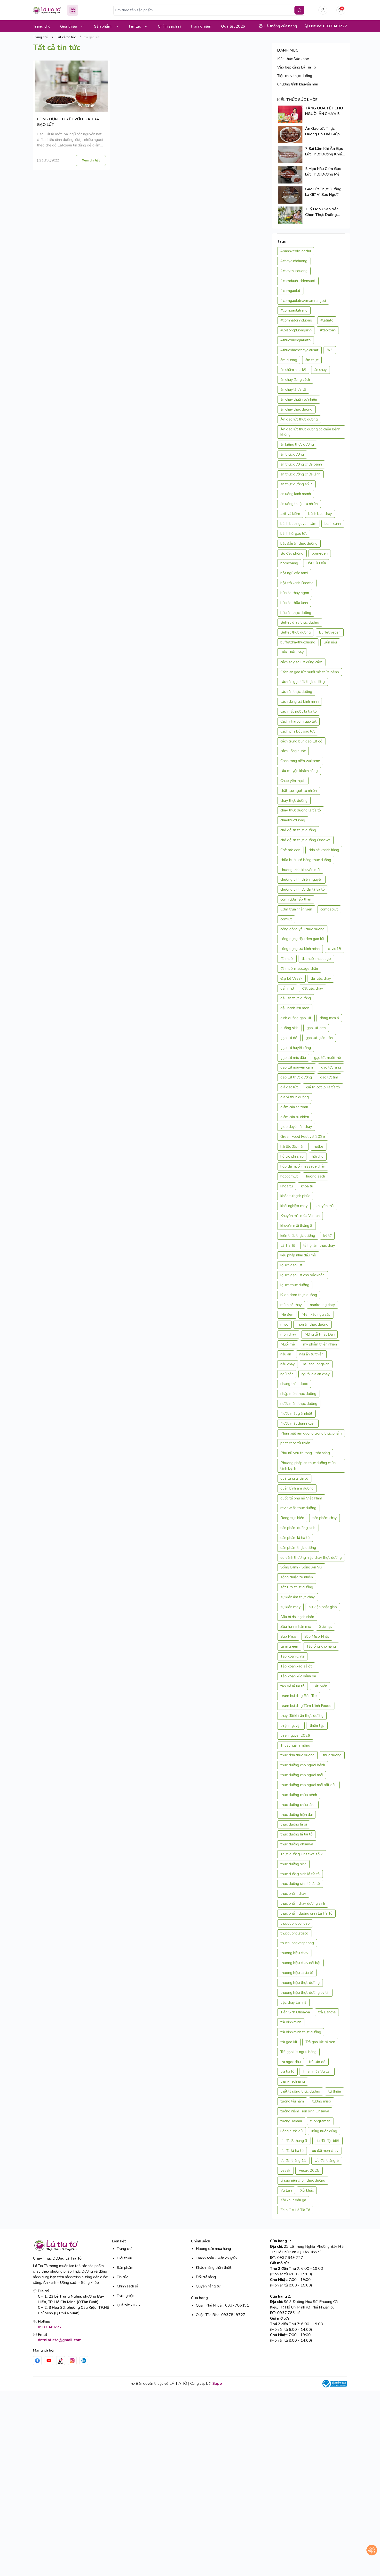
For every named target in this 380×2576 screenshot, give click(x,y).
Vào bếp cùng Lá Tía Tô (296, 67)
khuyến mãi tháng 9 (296, 1225)
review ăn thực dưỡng (298, 1508)
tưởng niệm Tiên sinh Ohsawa (304, 2111)
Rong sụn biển (292, 1518)
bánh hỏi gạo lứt (293, 533)
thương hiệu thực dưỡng (300, 1982)
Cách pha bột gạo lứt (297, 731)
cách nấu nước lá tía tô (298, 711)
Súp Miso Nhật (316, 1636)
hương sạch (315, 1176)
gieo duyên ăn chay (296, 1126)
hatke (318, 1146)
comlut (286, 919)
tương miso (321, 2101)
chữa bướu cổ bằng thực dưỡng (305, 860)
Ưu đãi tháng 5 (327, 2160)
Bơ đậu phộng (291, 553)
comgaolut (329, 909)
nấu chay (287, 1364)
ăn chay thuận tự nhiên (298, 399)
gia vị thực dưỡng (294, 1097)
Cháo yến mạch (292, 780)
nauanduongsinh (316, 1364)
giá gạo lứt (289, 1087)
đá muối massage (316, 958)
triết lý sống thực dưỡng (300, 2091)
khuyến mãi (325, 1205)
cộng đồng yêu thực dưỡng (302, 929)
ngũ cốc (286, 1374)
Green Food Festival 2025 (302, 1136)
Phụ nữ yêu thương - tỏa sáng (305, 1453)
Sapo (217, 2383)
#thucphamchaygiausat (299, 350)
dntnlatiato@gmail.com (59, 2340)
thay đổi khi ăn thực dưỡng (302, 1715)
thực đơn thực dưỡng (297, 1755)
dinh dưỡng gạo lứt (295, 1018)
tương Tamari (291, 2121)
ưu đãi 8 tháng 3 (293, 2140)
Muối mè (287, 1344)
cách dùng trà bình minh (299, 701)
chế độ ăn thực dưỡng (298, 830)
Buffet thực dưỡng (295, 632)
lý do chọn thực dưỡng (298, 1295)
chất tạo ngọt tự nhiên (298, 790)
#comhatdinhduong (296, 320)
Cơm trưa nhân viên (296, 909)
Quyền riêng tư (208, 2286)
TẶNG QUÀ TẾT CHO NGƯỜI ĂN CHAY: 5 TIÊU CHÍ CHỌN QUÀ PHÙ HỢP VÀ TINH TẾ (324, 111)
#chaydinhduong (293, 261)
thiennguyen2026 (295, 1735)
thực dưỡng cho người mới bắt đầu (308, 1785)
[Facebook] (37, 2360)
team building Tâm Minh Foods (305, 1705)
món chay (288, 1334)
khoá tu (286, 1186)
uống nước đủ (291, 2131)
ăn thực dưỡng (292, 454)
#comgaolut (290, 290)
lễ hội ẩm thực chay (319, 1245)
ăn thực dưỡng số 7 (296, 484)
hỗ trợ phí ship (292, 1156)
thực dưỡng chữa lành (298, 1804)
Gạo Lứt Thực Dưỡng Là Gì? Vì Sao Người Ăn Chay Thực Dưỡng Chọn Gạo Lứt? (324, 192)
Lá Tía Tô (287, 1245)
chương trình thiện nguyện (301, 879)
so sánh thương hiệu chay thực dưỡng (311, 1557)
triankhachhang (292, 2081)
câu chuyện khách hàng (299, 770)
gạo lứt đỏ (288, 1037)
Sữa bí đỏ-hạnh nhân (297, 1617)
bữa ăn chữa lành (294, 602)
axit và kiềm (290, 513)
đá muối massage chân (299, 968)
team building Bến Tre (298, 1695)
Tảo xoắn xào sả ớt (296, 1666)
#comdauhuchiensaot (298, 280)
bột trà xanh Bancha (296, 583)
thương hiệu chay (294, 1953)
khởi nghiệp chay (294, 1205)
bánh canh (333, 523)
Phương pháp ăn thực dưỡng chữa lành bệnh (308, 1465)
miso (284, 1324)
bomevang (289, 563)
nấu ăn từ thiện (311, 1354)
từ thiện (334, 2091)
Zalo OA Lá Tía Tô (295, 2210)
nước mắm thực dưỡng (298, 1403)
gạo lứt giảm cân (319, 1037)
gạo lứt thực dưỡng (296, 1077)
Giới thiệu (124, 2258)
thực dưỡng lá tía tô (296, 1834)
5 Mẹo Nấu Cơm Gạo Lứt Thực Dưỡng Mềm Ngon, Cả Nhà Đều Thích (324, 171)
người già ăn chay (315, 1374)
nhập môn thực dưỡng (298, 1393)
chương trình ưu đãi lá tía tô (302, 889)
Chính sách (200, 2241)
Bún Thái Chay (292, 652)
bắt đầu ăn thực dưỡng (298, 543)
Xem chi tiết (91, 160)
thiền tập (317, 1725)
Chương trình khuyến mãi (297, 84)
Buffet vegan (329, 632)
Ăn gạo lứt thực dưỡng (299, 419)
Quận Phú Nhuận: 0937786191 (222, 2305)
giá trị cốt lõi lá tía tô (323, 1087)
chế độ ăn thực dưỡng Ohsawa (305, 840)
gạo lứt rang (331, 1067)
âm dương (288, 360)
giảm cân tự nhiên (294, 1117)
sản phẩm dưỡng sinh (297, 1527)
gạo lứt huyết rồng (295, 1047)
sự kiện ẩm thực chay (297, 1597)
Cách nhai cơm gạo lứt (298, 721)
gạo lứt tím (329, 1077)
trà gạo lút (288, 2042)
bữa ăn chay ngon (294, 593)
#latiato (326, 320)
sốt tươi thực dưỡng (296, 1587)
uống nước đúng (324, 2131)
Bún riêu (330, 642)
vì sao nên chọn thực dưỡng (302, 2180)
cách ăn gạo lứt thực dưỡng (302, 681)
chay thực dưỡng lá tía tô (300, 810)
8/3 (330, 350)
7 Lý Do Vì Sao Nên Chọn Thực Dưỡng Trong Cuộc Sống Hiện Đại (325, 212)
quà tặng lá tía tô (294, 1478)
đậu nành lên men (294, 1008)
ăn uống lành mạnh (295, 494)
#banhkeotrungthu (295, 251)
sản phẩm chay (324, 1518)
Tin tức (122, 2277)
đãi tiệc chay (321, 978)
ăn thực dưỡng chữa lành (300, 474)
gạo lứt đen (316, 1028)
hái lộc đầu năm (293, 1146)
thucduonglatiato (294, 1933)
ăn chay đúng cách (295, 379)
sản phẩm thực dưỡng (298, 1547)
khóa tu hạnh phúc (295, 1196)
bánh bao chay (320, 513)
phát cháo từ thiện (295, 1443)
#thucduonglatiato (295, 340)
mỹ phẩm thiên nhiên (320, 1344)
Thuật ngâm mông (295, 1745)
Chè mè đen (290, 850)
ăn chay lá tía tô (293, 389)
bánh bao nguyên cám (298, 523)
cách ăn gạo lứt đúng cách (301, 662)
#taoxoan (328, 330)
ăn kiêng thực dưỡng (297, 444)
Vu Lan (286, 2190)
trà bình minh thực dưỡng (300, 2032)
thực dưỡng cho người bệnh (302, 1765)
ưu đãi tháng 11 (293, 2160)
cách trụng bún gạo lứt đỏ (301, 741)
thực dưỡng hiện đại (296, 1814)
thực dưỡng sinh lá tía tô (300, 1883)
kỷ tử (327, 1235)
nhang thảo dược (294, 1383)
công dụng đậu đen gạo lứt (302, 938)
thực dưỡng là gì (293, 1824)
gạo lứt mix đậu (293, 1057)
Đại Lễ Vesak (291, 978)
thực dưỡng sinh (293, 1864)
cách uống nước (293, 751)
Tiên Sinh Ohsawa (295, 2012)
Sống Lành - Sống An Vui (301, 1567)
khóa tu (307, 1186)
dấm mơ (287, 988)
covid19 (334, 948)
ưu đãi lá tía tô (292, 2150)
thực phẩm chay (293, 1893)
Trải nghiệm (126, 2295)
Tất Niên (320, 1686)
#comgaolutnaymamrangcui (303, 300)
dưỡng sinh (289, 1028)
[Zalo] (83, 2360)
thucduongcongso (295, 1923)
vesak (285, 2170)
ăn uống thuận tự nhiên (299, 503)
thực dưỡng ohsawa (296, 1844)
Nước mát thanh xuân (298, 1423)
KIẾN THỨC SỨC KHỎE (297, 99)
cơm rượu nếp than (295, 899)
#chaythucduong (294, 271)
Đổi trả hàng (206, 2277)
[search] (299, 10)
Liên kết (119, 2241)
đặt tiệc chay (312, 988)
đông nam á (329, 1018)
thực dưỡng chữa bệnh (298, 1794)
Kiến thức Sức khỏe (293, 58)
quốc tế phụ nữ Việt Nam (301, 1498)
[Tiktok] (60, 2360)
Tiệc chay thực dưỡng (294, 75)
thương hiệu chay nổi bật (300, 1962)
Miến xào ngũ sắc (315, 1314)
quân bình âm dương (297, 1488)
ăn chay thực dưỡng (296, 409)
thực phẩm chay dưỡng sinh (302, 1903)
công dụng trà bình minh (300, 948)
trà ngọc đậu (290, 2061)
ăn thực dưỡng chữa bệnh (301, 464)
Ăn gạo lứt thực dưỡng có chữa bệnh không (310, 432)
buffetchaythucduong (297, 642)
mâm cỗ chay (291, 1304)
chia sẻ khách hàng (324, 850)
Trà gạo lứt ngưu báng (298, 2052)
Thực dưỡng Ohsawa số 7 (301, 1854)
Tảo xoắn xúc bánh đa (298, 1676)
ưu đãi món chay (325, 2150)
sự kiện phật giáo (323, 1607)
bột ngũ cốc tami (294, 573)
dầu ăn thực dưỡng (295, 998)
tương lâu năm (292, 2101)
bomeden (320, 553)
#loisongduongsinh (296, 330)
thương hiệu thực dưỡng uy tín (304, 1992)
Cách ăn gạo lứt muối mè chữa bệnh (309, 672)
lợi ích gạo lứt (291, 1265)
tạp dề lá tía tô (292, 1686)
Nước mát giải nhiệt (296, 1413)
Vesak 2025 (309, 2170)
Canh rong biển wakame (300, 761)
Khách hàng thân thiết (213, 2267)
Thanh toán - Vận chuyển (216, 2258)
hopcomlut (289, 1176)
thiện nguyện (290, 1725)
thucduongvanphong (297, 1943)
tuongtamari (320, 2121)
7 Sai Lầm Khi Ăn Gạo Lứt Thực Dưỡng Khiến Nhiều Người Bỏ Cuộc (324, 151)
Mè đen (286, 1314)
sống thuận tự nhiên (296, 1577)
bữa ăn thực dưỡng (295, 612)
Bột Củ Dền (316, 563)
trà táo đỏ (317, 2061)
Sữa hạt (325, 1626)
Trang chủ (125, 2248)
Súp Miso (288, 1636)
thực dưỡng (332, 1755)
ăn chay (320, 369)
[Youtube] (49, 2360)
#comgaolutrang (294, 310)
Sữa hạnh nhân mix (295, 1626)
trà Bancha (327, 2012)
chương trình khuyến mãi (300, 869)
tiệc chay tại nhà (293, 2002)
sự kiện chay (290, 1607)
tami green (289, 1646)
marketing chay (322, 1304)
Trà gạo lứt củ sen (320, 2042)
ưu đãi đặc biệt (328, 2140)
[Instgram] (72, 2360)
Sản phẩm (125, 2267)
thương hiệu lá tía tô (296, 1972)
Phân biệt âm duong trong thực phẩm (311, 1433)
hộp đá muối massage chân (302, 1166)
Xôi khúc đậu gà (293, 2200)
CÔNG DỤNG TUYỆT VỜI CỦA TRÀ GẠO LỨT (68, 121)
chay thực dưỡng (294, 800)
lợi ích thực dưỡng (294, 1285)
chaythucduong (292, 820)
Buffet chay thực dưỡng (299, 622)
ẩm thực (312, 360)
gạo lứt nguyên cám (296, 1067)
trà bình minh (290, 2022)
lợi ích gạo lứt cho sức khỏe (302, 1275)
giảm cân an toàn (294, 1107)
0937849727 (50, 2327)
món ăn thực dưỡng (312, 1324)
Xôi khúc (307, 2190)
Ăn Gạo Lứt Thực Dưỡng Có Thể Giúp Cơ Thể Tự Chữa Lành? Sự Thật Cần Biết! (325, 131)
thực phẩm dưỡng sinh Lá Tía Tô (306, 1913)
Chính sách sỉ (127, 2286)
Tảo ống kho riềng (321, 1646)
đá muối (286, 958)
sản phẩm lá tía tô (295, 1537)
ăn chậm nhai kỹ (293, 369)
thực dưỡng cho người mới (301, 1775)
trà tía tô (287, 2071)
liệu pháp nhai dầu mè (298, 1255)
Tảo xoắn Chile (292, 1656)
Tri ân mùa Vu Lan (317, 2071)
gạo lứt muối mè (327, 1057)
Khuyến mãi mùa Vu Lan (300, 1215)
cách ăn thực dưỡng (296, 691)
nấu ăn (285, 1354)
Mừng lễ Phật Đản (319, 1334)
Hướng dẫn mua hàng (213, 2248)
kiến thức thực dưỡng (297, 1235)
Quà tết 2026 (128, 2305)
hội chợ (318, 1156)
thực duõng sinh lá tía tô (300, 1874)
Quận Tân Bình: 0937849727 (220, 2314)
